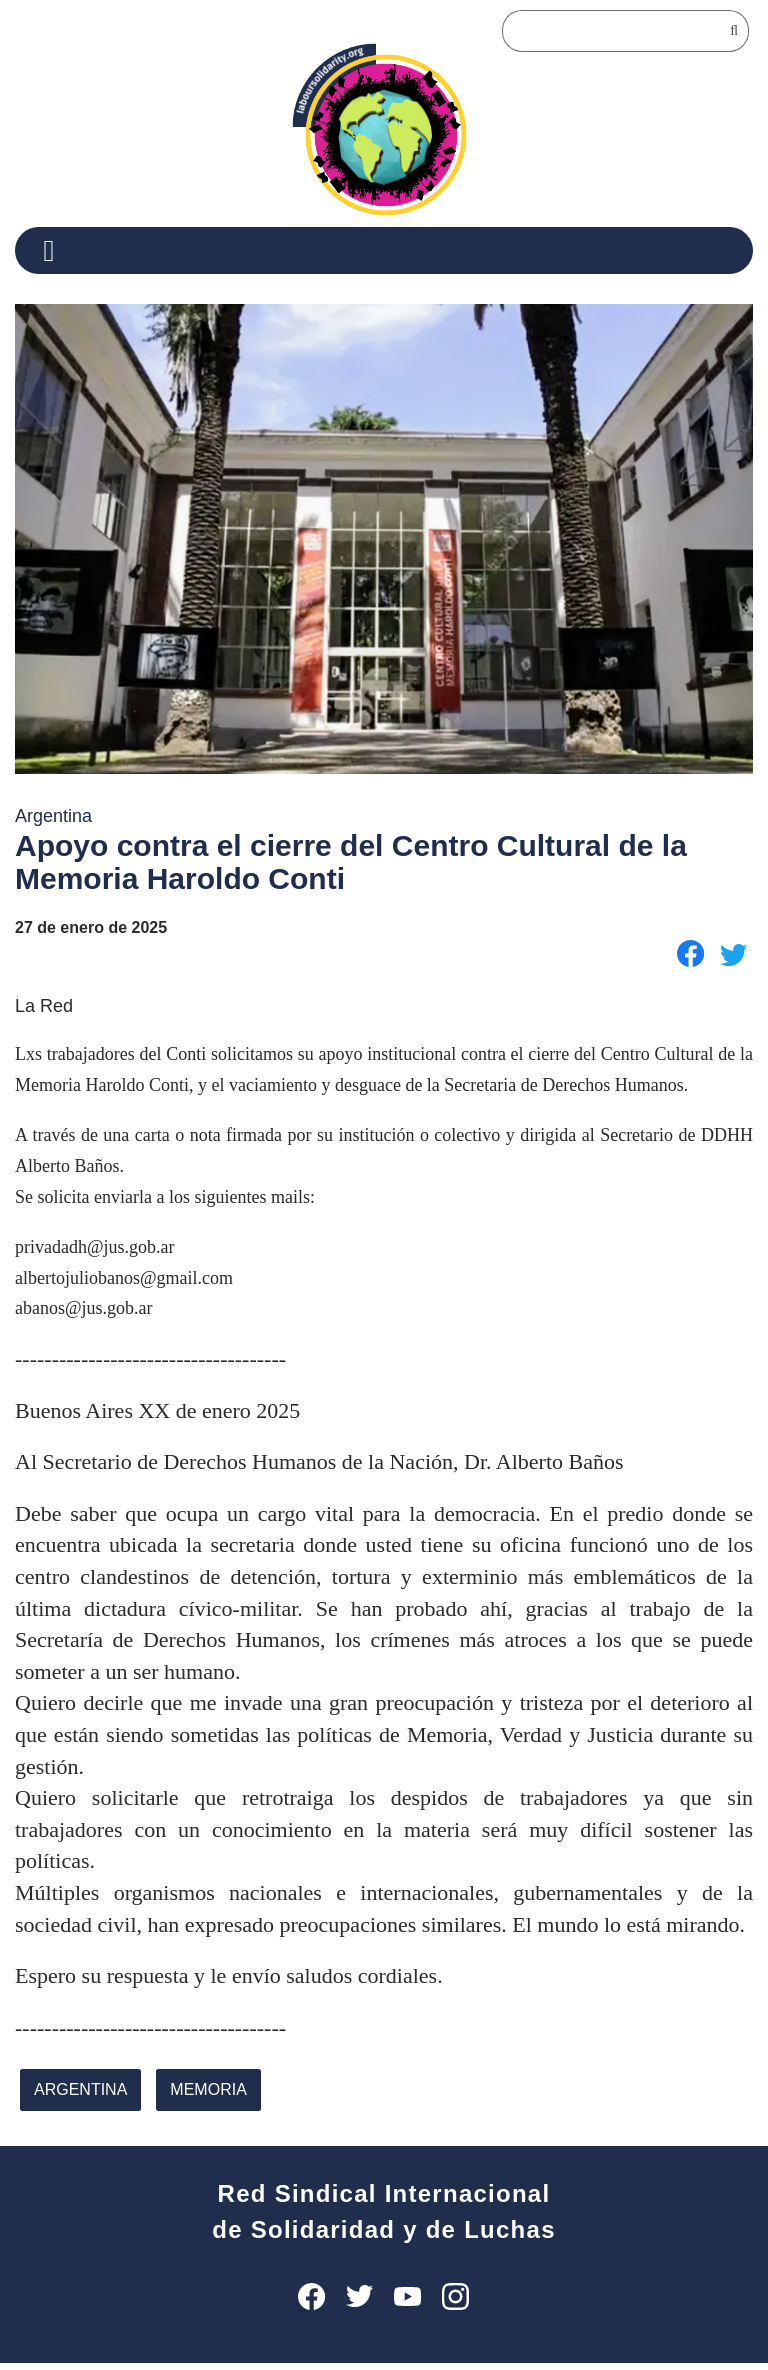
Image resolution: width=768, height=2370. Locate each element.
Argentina (77, 2097)
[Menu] (56, 251)
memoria (202, 2097)
